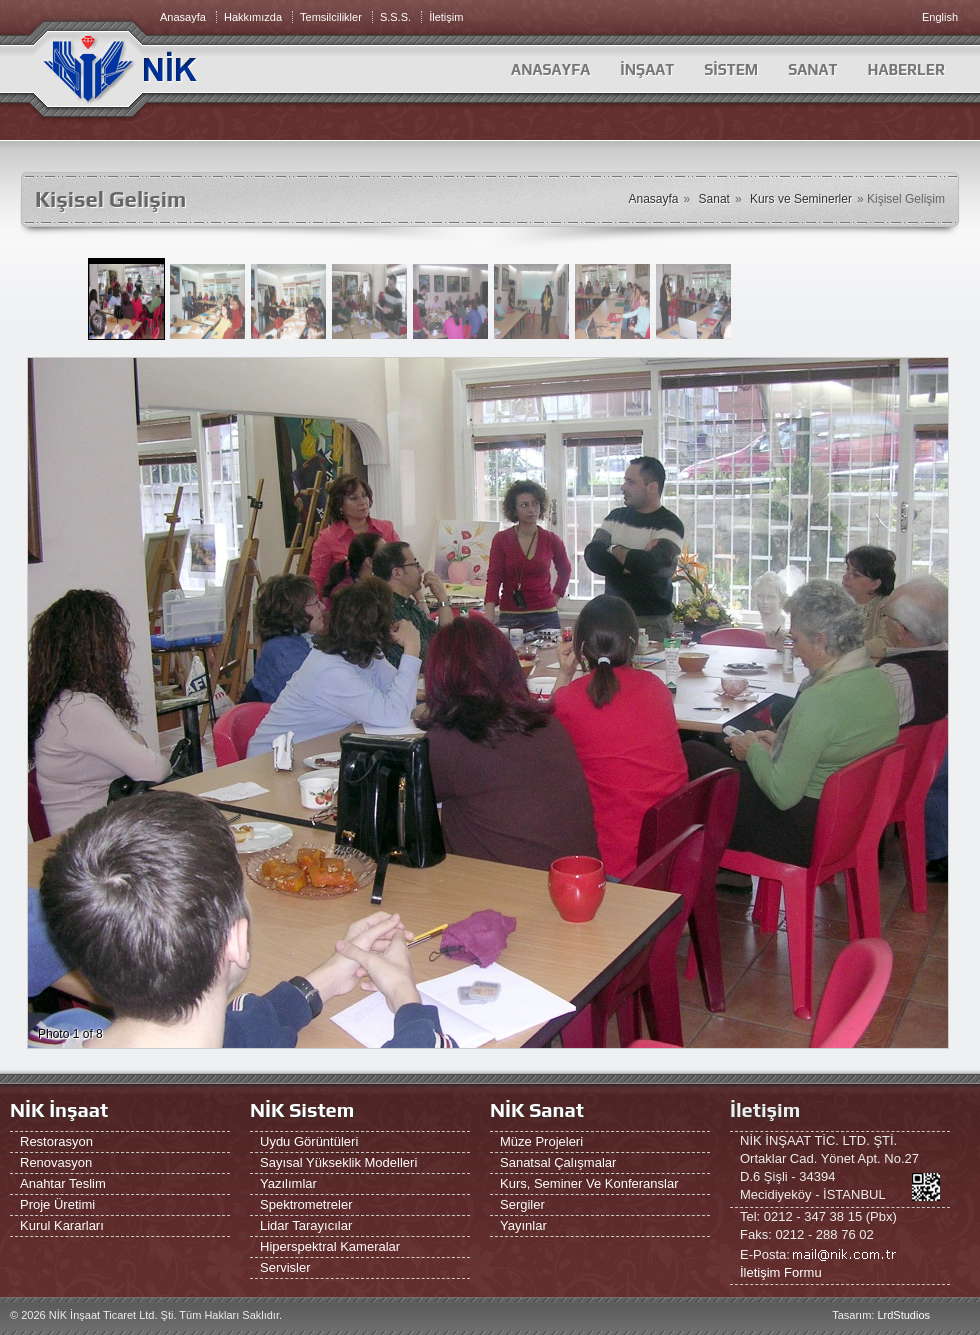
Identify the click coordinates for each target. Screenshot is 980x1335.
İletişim (446, 17)
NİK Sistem (302, 1109)
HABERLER (906, 69)
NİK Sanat (537, 1109)
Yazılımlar (288, 1183)
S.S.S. (395, 17)
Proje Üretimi (57, 1204)
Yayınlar (523, 1225)
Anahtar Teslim (63, 1183)
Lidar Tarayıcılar (306, 1225)
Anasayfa (550, 69)
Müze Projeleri (541, 1141)
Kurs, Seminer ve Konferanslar (589, 1183)
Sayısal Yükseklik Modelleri (338, 1162)
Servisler (285, 1267)
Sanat (714, 199)
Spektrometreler (306, 1204)
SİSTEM (731, 69)
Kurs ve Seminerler (801, 199)
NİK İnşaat (59, 1109)
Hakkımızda (253, 17)
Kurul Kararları (62, 1225)
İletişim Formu (781, 1272)
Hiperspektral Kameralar (330, 1246)
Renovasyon (56, 1162)
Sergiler (522, 1204)
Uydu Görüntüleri (309, 1141)
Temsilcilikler (331, 17)
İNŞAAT (647, 69)
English (940, 17)
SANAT (812, 69)
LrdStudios (903, 1315)
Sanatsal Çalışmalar (558, 1162)
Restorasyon (56, 1141)
